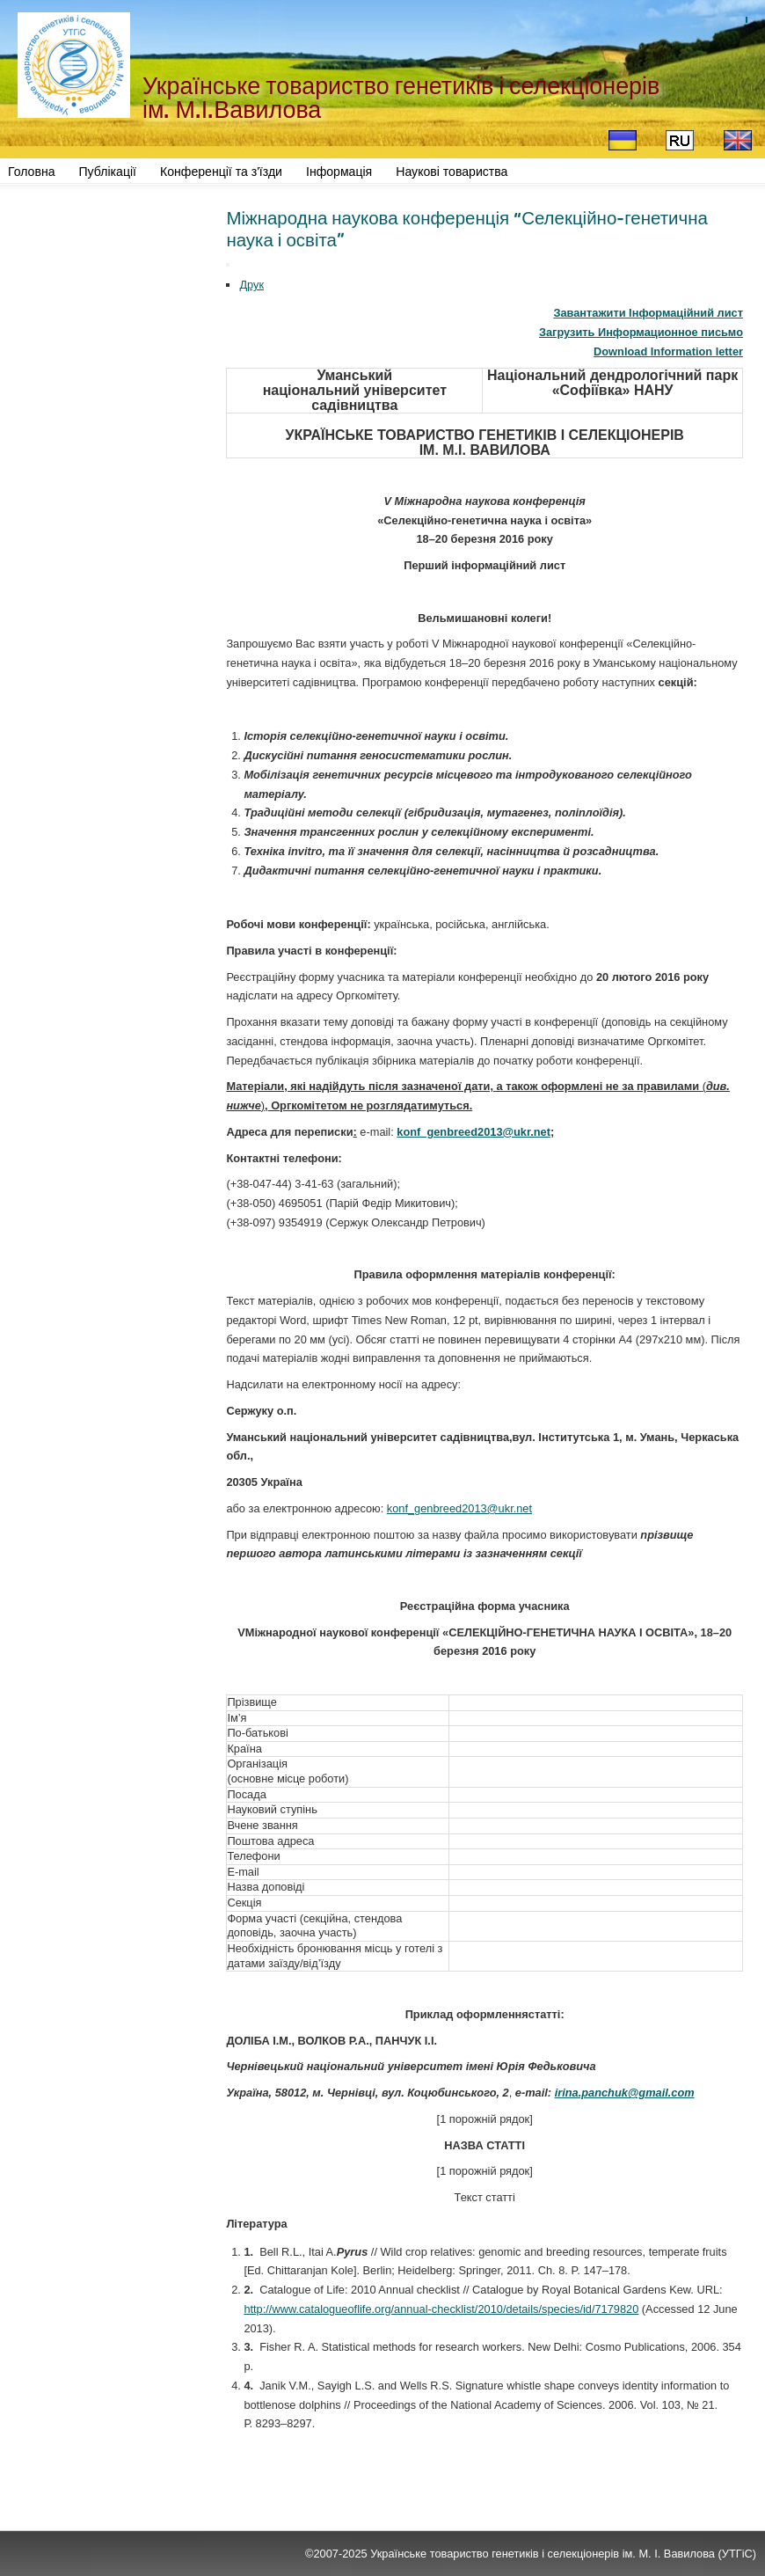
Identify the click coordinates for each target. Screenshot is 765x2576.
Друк (251, 284)
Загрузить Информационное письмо (641, 332)
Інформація (339, 172)
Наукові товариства (451, 172)
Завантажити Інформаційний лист (648, 312)
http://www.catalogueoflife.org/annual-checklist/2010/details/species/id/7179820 (441, 2309)
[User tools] (228, 265)
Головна (31, 172)
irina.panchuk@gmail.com (625, 2092)
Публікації (108, 172)
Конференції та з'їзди (221, 172)
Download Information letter (668, 351)
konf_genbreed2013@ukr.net (473, 1131)
